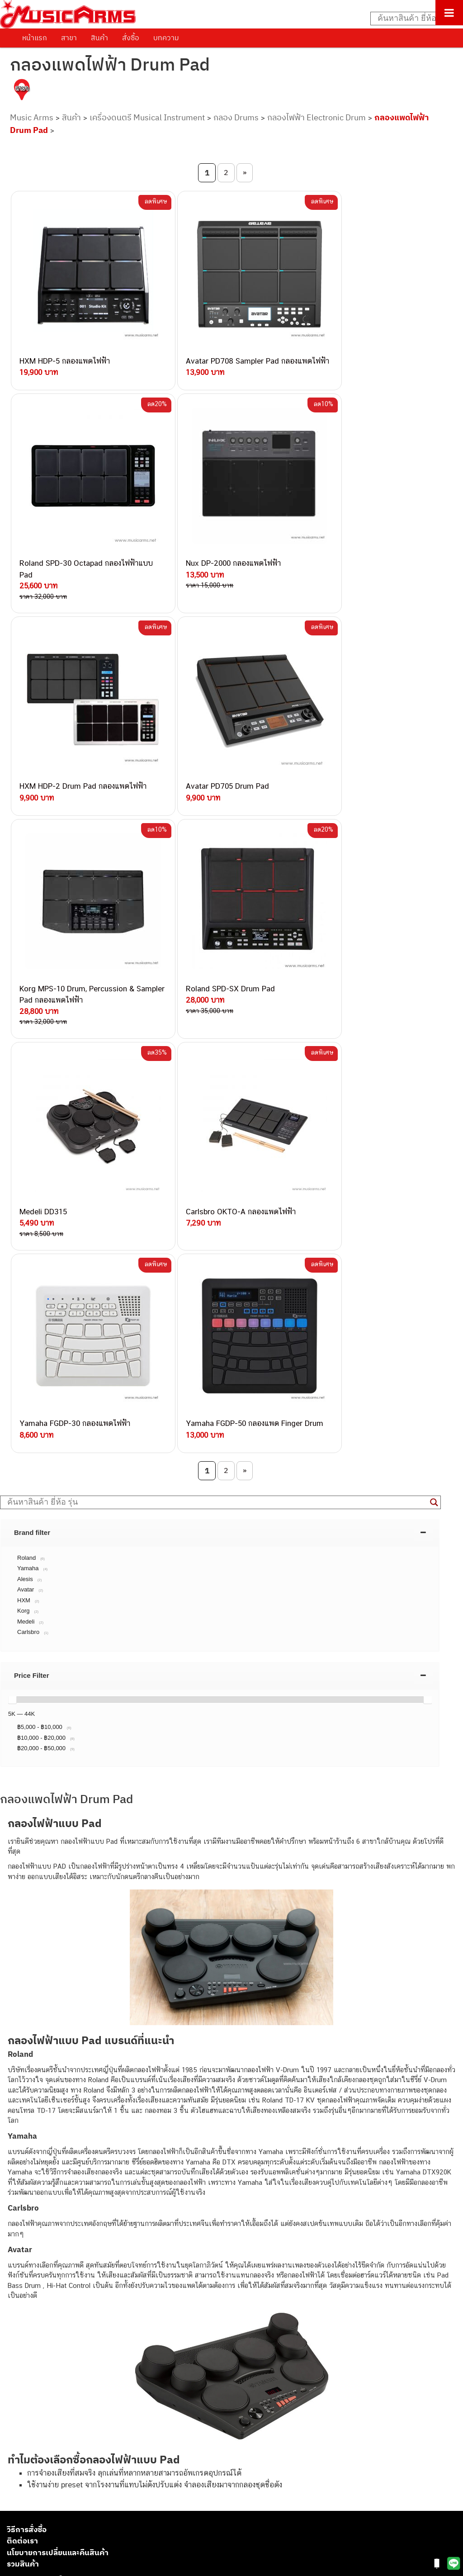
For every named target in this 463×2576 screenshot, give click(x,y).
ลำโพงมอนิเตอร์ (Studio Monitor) (54, 2489)
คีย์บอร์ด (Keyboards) (38, 2438)
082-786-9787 (109, 2289)
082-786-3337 (110, 2205)
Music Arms (31, 117)
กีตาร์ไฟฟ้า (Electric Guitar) (46, 2417)
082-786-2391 (128, 2319)
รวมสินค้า (23, 2049)
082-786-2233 (140, 2299)
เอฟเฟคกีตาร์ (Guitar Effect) (47, 2458)
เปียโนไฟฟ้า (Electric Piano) (47, 2448)
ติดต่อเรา (22, 2026)
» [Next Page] (244, 172)
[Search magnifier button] (434, 987)
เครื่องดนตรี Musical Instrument (147, 117)
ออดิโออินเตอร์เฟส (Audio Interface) (59, 2478)
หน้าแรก (34, 37)
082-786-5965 (130, 2309)
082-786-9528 (88, 2278)
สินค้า (99, 37)
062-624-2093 (116, 2184)
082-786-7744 (124, 2236)
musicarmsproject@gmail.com (71, 2402)
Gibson (17, 2509)
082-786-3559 (111, 2194)
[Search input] (412, 18)
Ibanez (17, 2519)
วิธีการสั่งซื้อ (27, 2014)
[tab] (219, 1017)
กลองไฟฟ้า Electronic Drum (316, 117)
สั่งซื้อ (130, 37)
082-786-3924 (84, 2268)
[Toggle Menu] (449, 12)
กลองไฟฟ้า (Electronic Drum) (49, 2468)
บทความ (166, 37)
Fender (17, 2499)
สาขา (69, 37)
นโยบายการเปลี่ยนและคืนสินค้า (58, 2037)
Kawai (15, 2529)
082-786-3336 (104, 2247)
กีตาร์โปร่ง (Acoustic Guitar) (48, 2428)
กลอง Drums (236, 117)
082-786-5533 (108, 2215)
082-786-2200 (131, 2257)
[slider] (12, 1184)
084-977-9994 (110, 2226)
